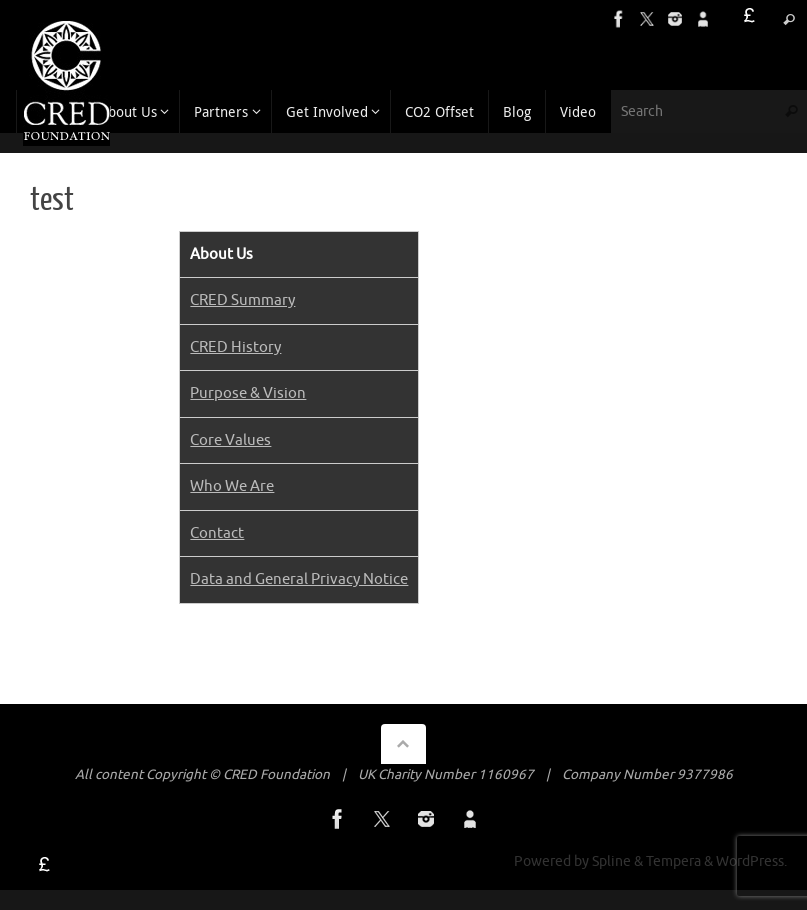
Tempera (673, 861)
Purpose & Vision (248, 393)
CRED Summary (242, 300)
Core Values (230, 440)
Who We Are (232, 486)
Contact (217, 533)
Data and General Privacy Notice (299, 579)
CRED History (235, 347)
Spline (611, 861)
